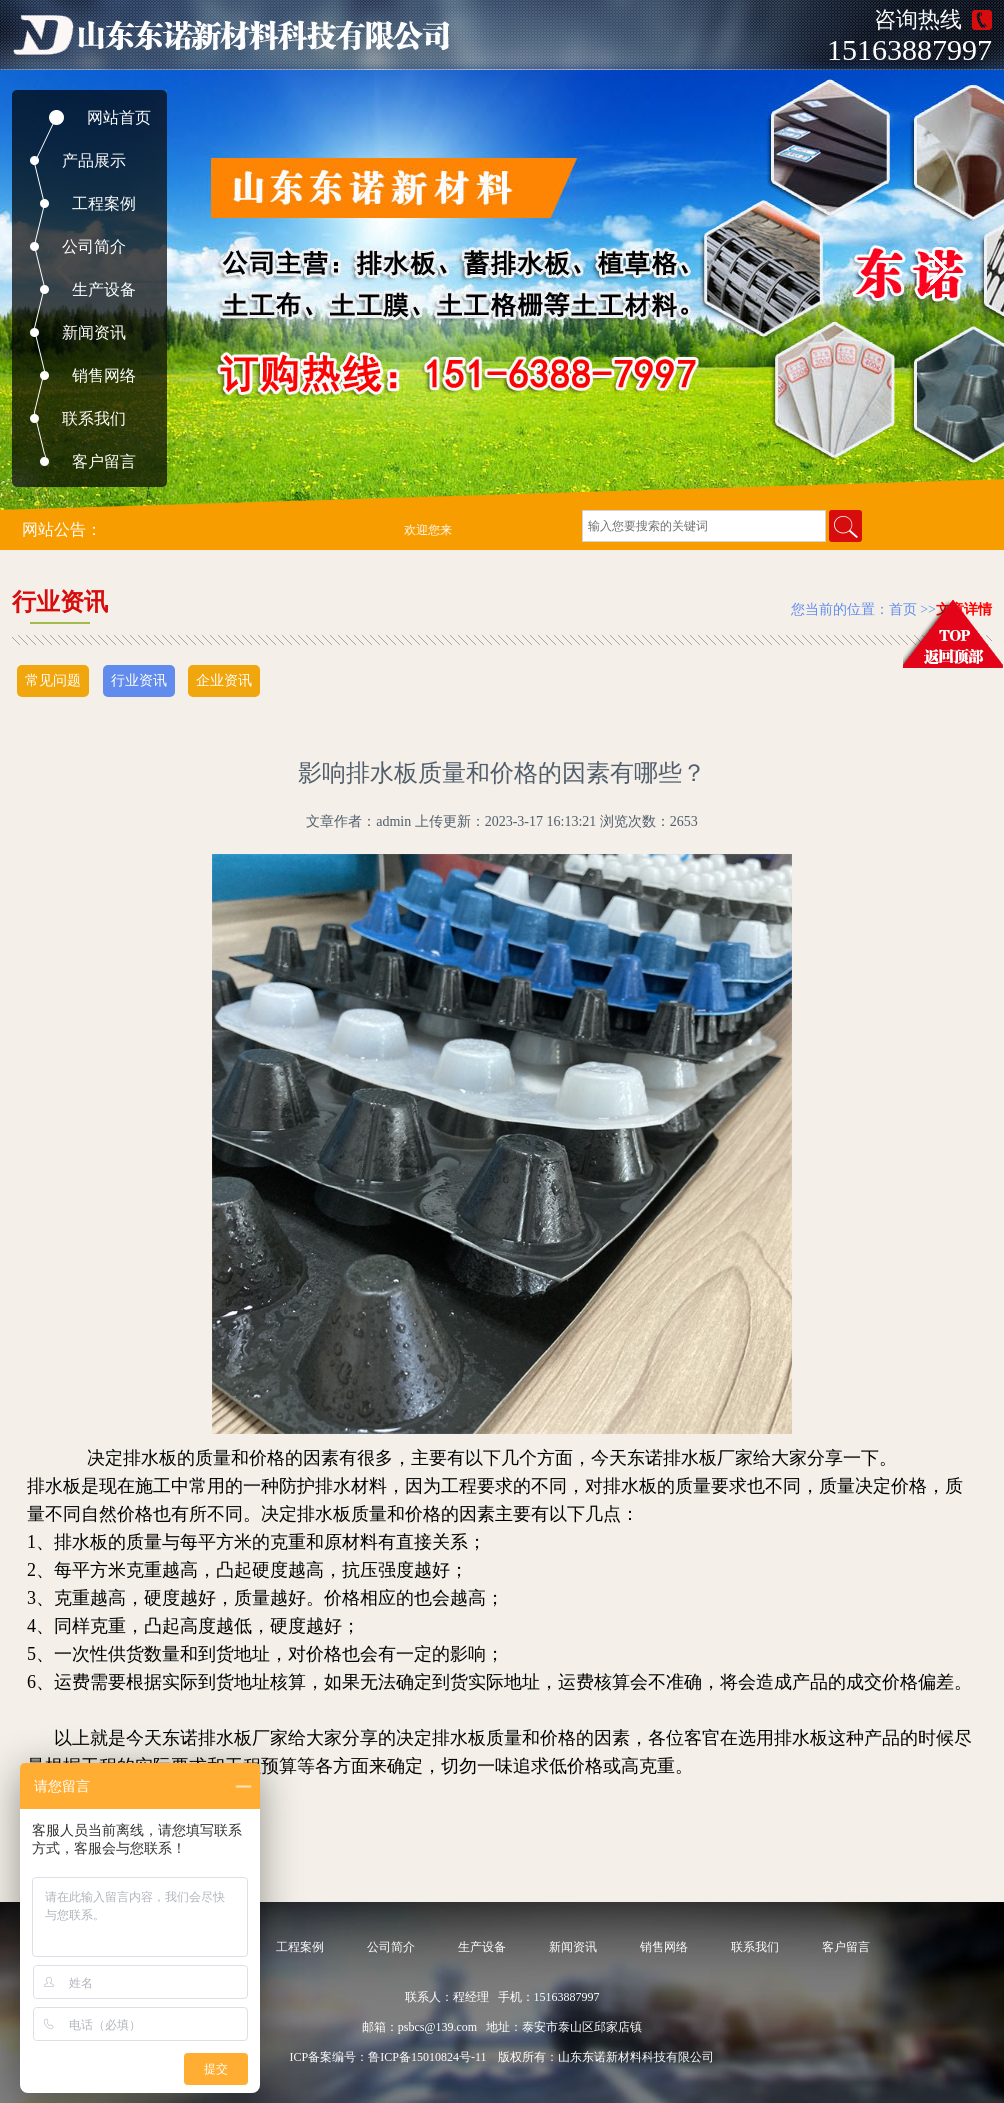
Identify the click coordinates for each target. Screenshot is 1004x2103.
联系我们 (94, 418)
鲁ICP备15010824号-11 (427, 2057)
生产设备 (104, 289)
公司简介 (94, 246)
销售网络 (104, 375)
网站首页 (119, 117)
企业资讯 (224, 680)
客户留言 (104, 461)
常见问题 (53, 680)
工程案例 (104, 203)
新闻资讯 (94, 332)
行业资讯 (139, 680)
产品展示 (94, 160)
